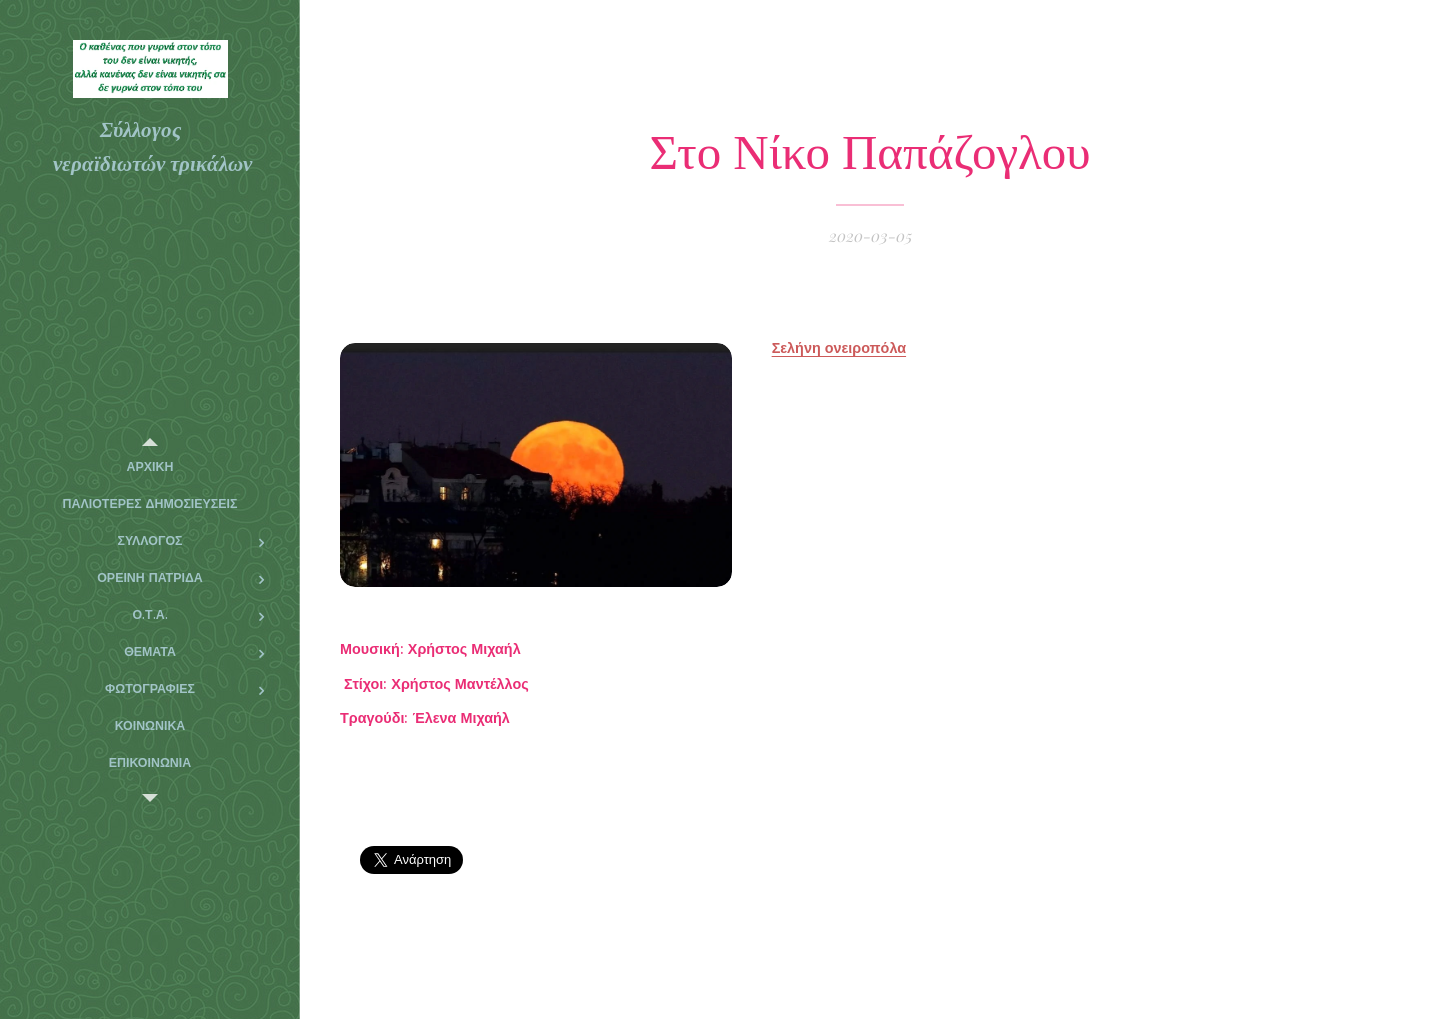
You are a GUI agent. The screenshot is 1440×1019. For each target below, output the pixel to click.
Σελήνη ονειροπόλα (839, 348)
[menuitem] (150, 467)
